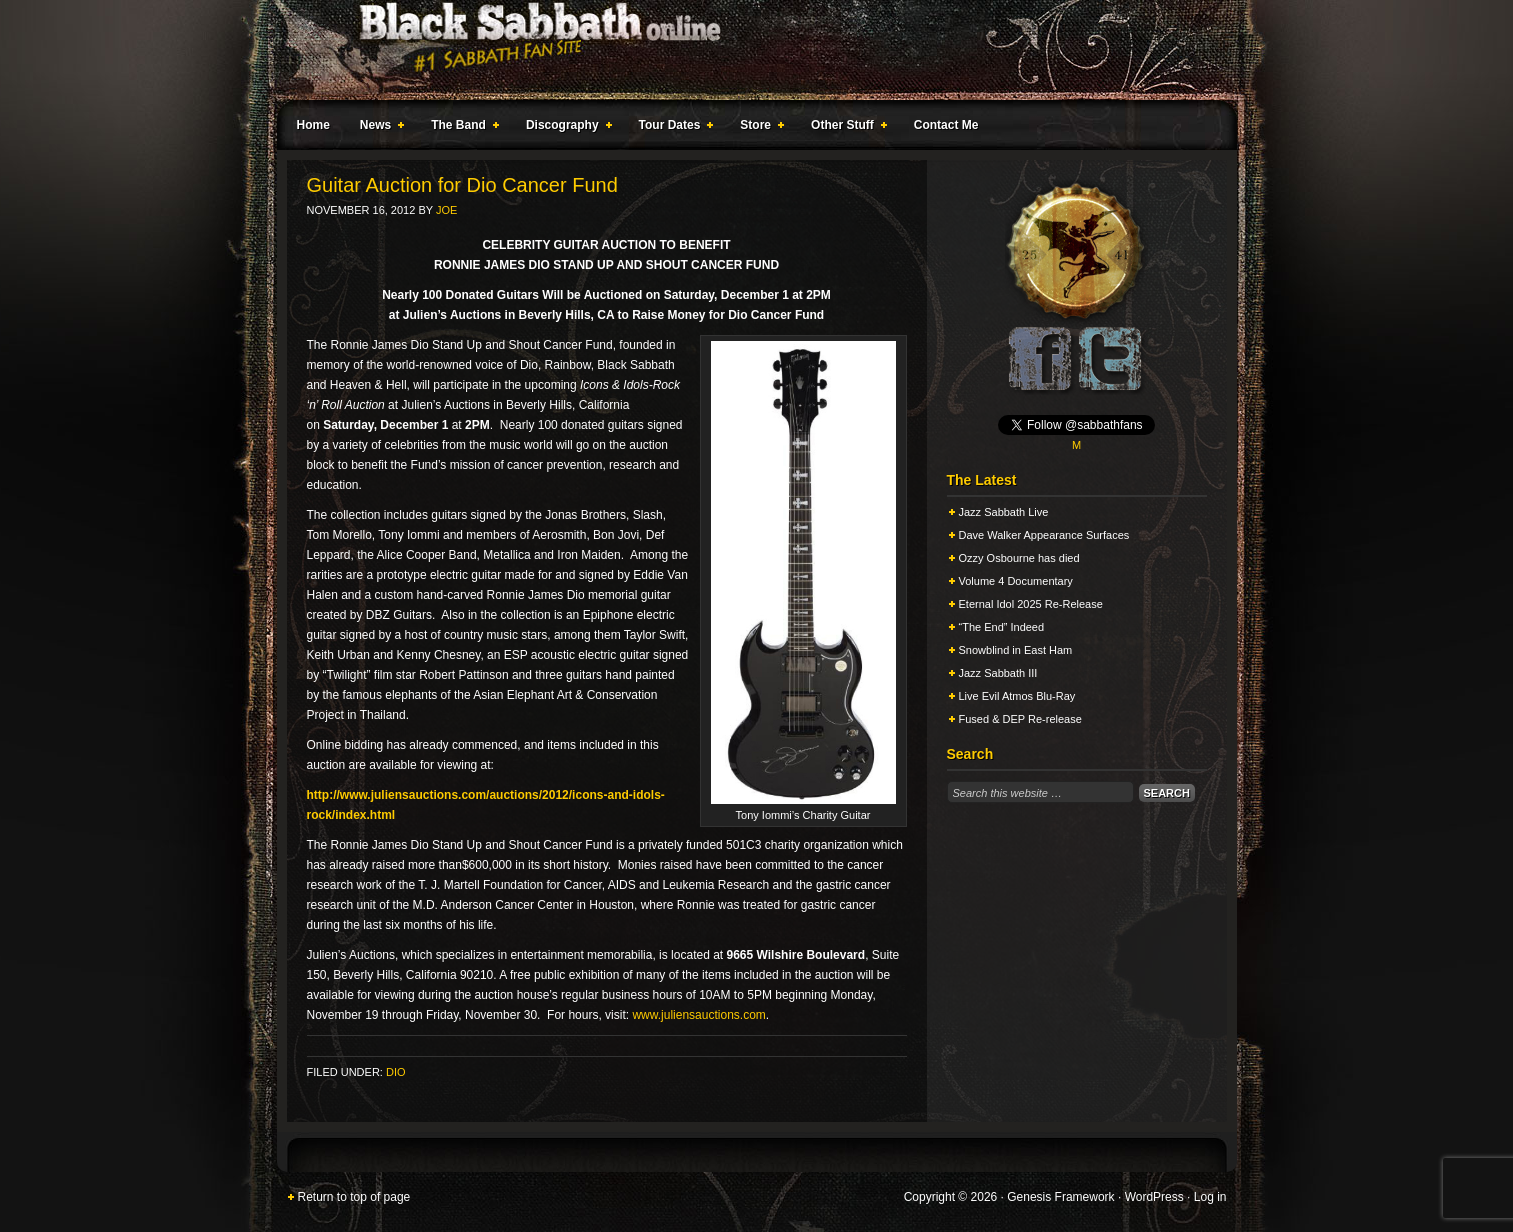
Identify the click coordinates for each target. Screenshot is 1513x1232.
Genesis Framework (1060, 1197)
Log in (1210, 1197)
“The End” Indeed (1002, 627)
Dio (396, 1072)
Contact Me (946, 125)
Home (313, 125)
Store (758, 128)
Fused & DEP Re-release (1020, 719)
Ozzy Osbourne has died (1019, 558)
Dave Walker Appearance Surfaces (1044, 535)
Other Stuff (845, 128)
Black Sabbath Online (747, 50)
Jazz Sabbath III (998, 673)
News (378, 128)
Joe (446, 210)
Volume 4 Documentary (1016, 581)
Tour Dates (672, 128)
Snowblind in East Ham (1016, 650)
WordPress (1154, 1197)
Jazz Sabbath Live (1004, 512)
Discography (565, 128)
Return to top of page (354, 1197)
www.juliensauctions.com (698, 1015)
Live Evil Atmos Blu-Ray (1017, 696)
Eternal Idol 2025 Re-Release (1031, 604)
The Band (461, 128)
